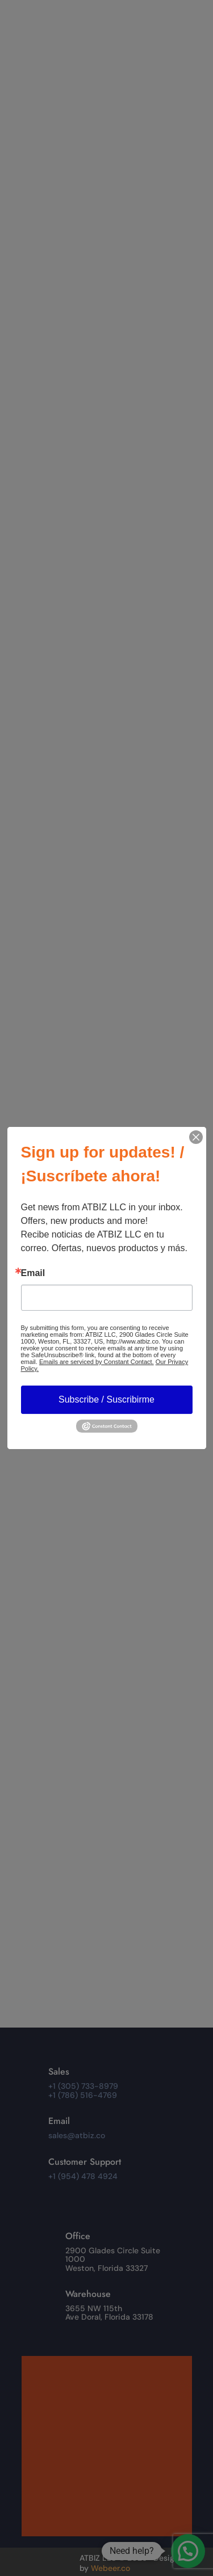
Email (33, 1273)
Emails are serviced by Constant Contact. (96, 1361)
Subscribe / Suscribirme (106, 1399)
